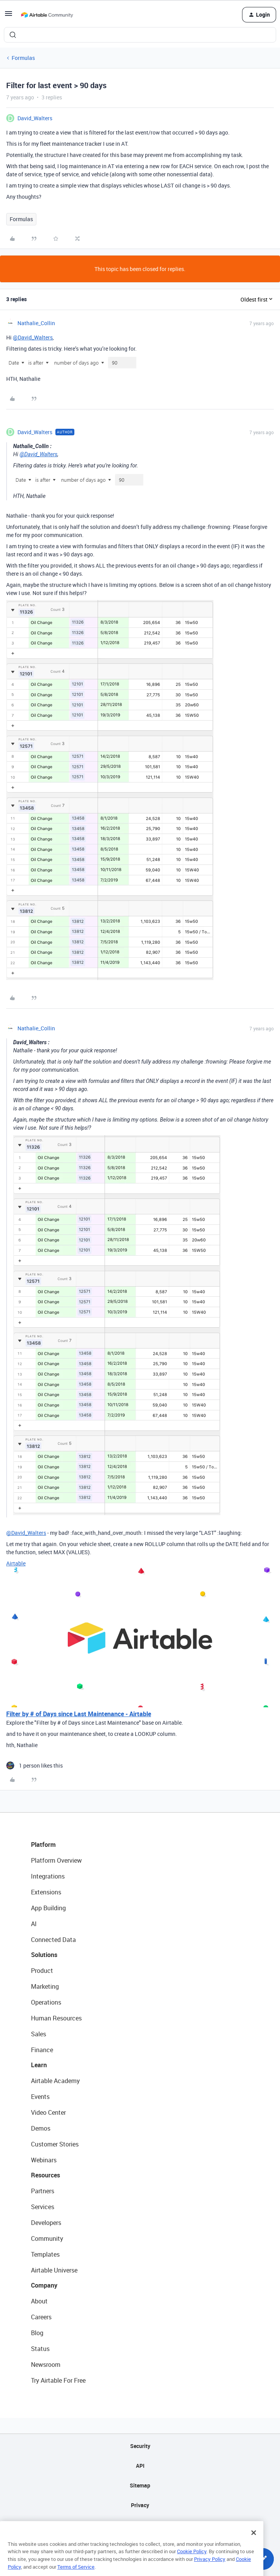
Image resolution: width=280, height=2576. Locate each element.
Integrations (48, 1876)
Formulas (23, 57)
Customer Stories (55, 2144)
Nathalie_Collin (36, 323)
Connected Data (53, 1939)
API (140, 2465)
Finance (42, 2050)
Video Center (48, 2112)
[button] (8, 16)
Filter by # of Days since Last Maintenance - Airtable (78, 1714)
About (39, 2301)
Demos (40, 2128)
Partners (42, 2191)
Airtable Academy (55, 2080)
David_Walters (34, 118)
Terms (140, 2524)
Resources (45, 2175)
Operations (46, 2002)
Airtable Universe (54, 2270)
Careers (41, 2317)
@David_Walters (33, 337)
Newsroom (45, 2364)
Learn (39, 2065)
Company (44, 2285)
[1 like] (34, 1765)
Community (47, 2238)
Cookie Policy (191, 2563)
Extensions (46, 1892)
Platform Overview (56, 1860)
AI (34, 1924)
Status (40, 2348)
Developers (46, 2222)
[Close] (253, 2544)
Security (140, 2446)
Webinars (44, 2160)
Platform (43, 1844)
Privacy (140, 2505)
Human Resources (56, 2018)
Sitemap (140, 2485)
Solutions (44, 1954)
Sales (38, 2034)
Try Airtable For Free (58, 2380)
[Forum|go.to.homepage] (46, 15)
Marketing (45, 1986)
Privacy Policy (209, 2570)
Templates (45, 2254)
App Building (48, 1908)
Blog (37, 2333)
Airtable (16, 1563)
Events (40, 2096)
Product (42, 1970)
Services (42, 2207)
